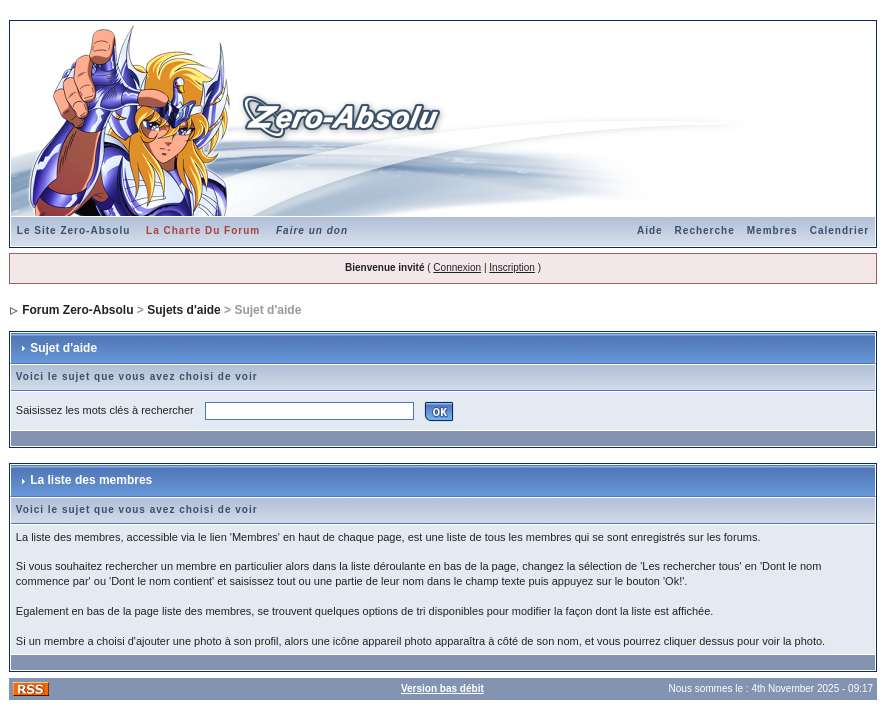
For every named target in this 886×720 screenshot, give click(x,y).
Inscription (512, 267)
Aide (650, 230)
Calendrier (839, 230)
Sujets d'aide (184, 310)
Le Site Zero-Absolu (73, 230)
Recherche (705, 230)
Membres (772, 230)
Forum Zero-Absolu (77, 310)
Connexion (457, 267)
